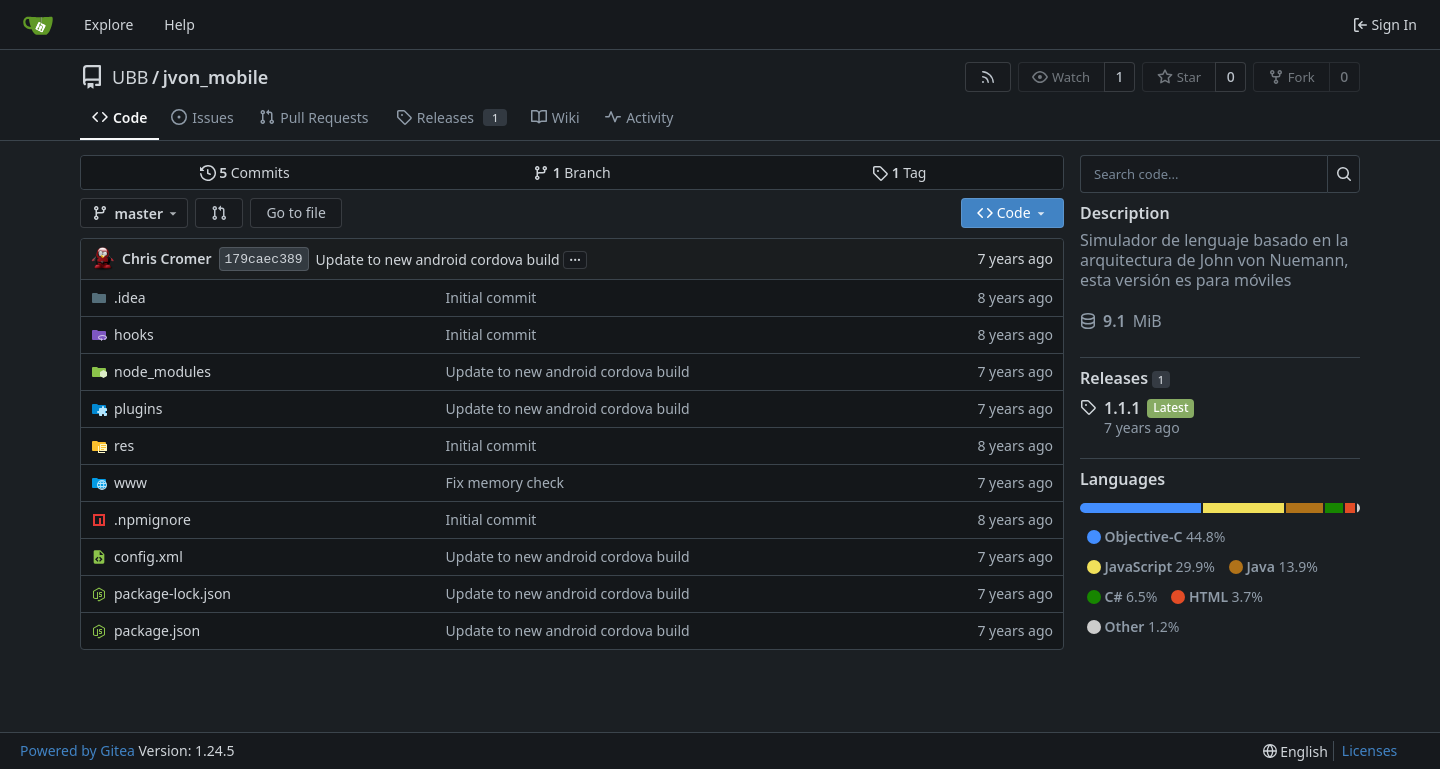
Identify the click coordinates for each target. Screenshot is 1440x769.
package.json (157, 630)
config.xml (148, 556)
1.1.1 (1122, 408)
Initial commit (491, 297)
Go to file (295, 212)
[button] (219, 213)
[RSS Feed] (988, 77)
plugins (138, 408)
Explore (108, 24)
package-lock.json (172, 593)
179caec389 (264, 259)
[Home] (38, 25)
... (575, 258)
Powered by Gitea (77, 750)
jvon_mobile (216, 77)
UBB (130, 77)
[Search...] (1343, 174)
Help (179, 24)
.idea (130, 297)
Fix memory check (505, 482)
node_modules (162, 371)
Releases (1125, 378)
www (130, 482)
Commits (245, 172)
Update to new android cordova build (438, 259)
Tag (899, 172)
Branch (572, 172)
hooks (134, 334)
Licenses (1370, 750)
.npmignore (152, 519)
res (124, 445)
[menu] (1295, 751)
